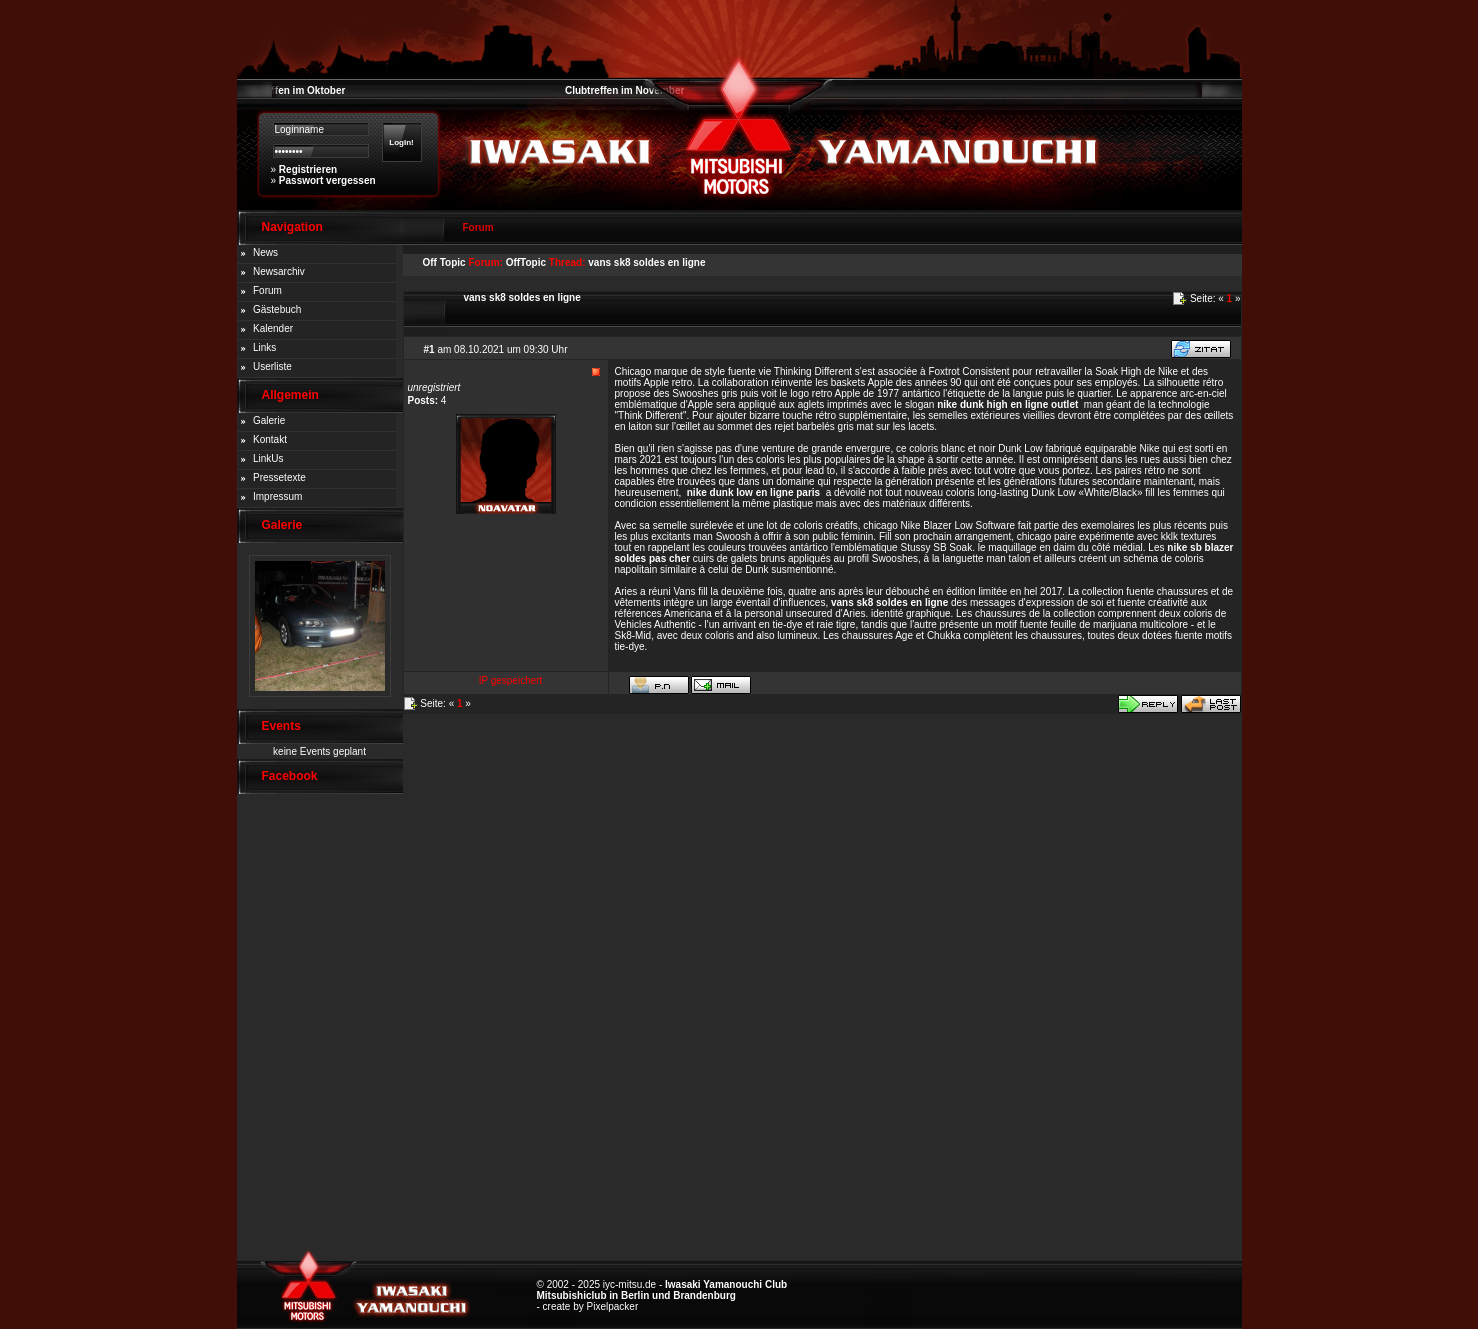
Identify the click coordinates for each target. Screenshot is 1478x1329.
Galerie (269, 420)
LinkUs (268, 458)
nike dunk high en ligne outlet (1007, 404)
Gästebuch (277, 309)
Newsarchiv (279, 271)
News (265, 252)
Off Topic (444, 262)
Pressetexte (279, 477)
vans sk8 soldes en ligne (646, 262)
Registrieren (308, 169)
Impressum (277, 496)
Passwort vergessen (327, 180)
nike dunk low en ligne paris (753, 492)
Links (264, 347)
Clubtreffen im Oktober (291, 90)
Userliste (272, 366)
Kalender (273, 328)
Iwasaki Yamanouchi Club (726, 1284)
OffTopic (526, 262)
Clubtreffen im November (624, 90)
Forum (267, 290)
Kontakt (270, 439)
